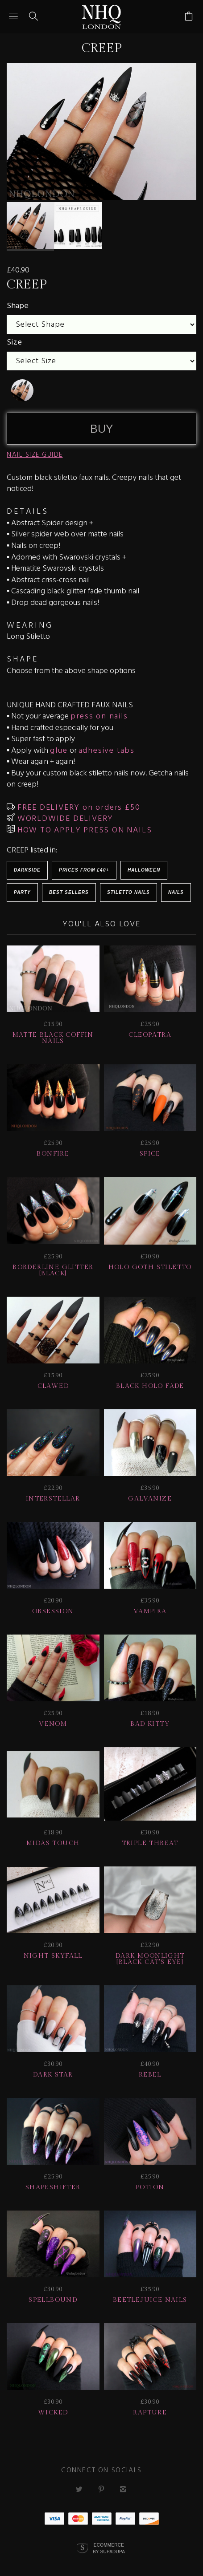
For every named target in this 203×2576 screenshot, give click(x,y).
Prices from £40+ (84, 869)
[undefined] (22, 390)
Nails (176, 891)
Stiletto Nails (128, 891)
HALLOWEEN (144, 869)
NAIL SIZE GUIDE (35, 454)
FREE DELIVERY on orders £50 (77, 807)
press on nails (99, 716)
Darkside (27, 869)
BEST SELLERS (69, 891)
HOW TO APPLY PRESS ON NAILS (83, 830)
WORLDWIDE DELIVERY (64, 818)
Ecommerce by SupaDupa (109, 2548)
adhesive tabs (107, 750)
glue (58, 750)
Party (22, 891)
